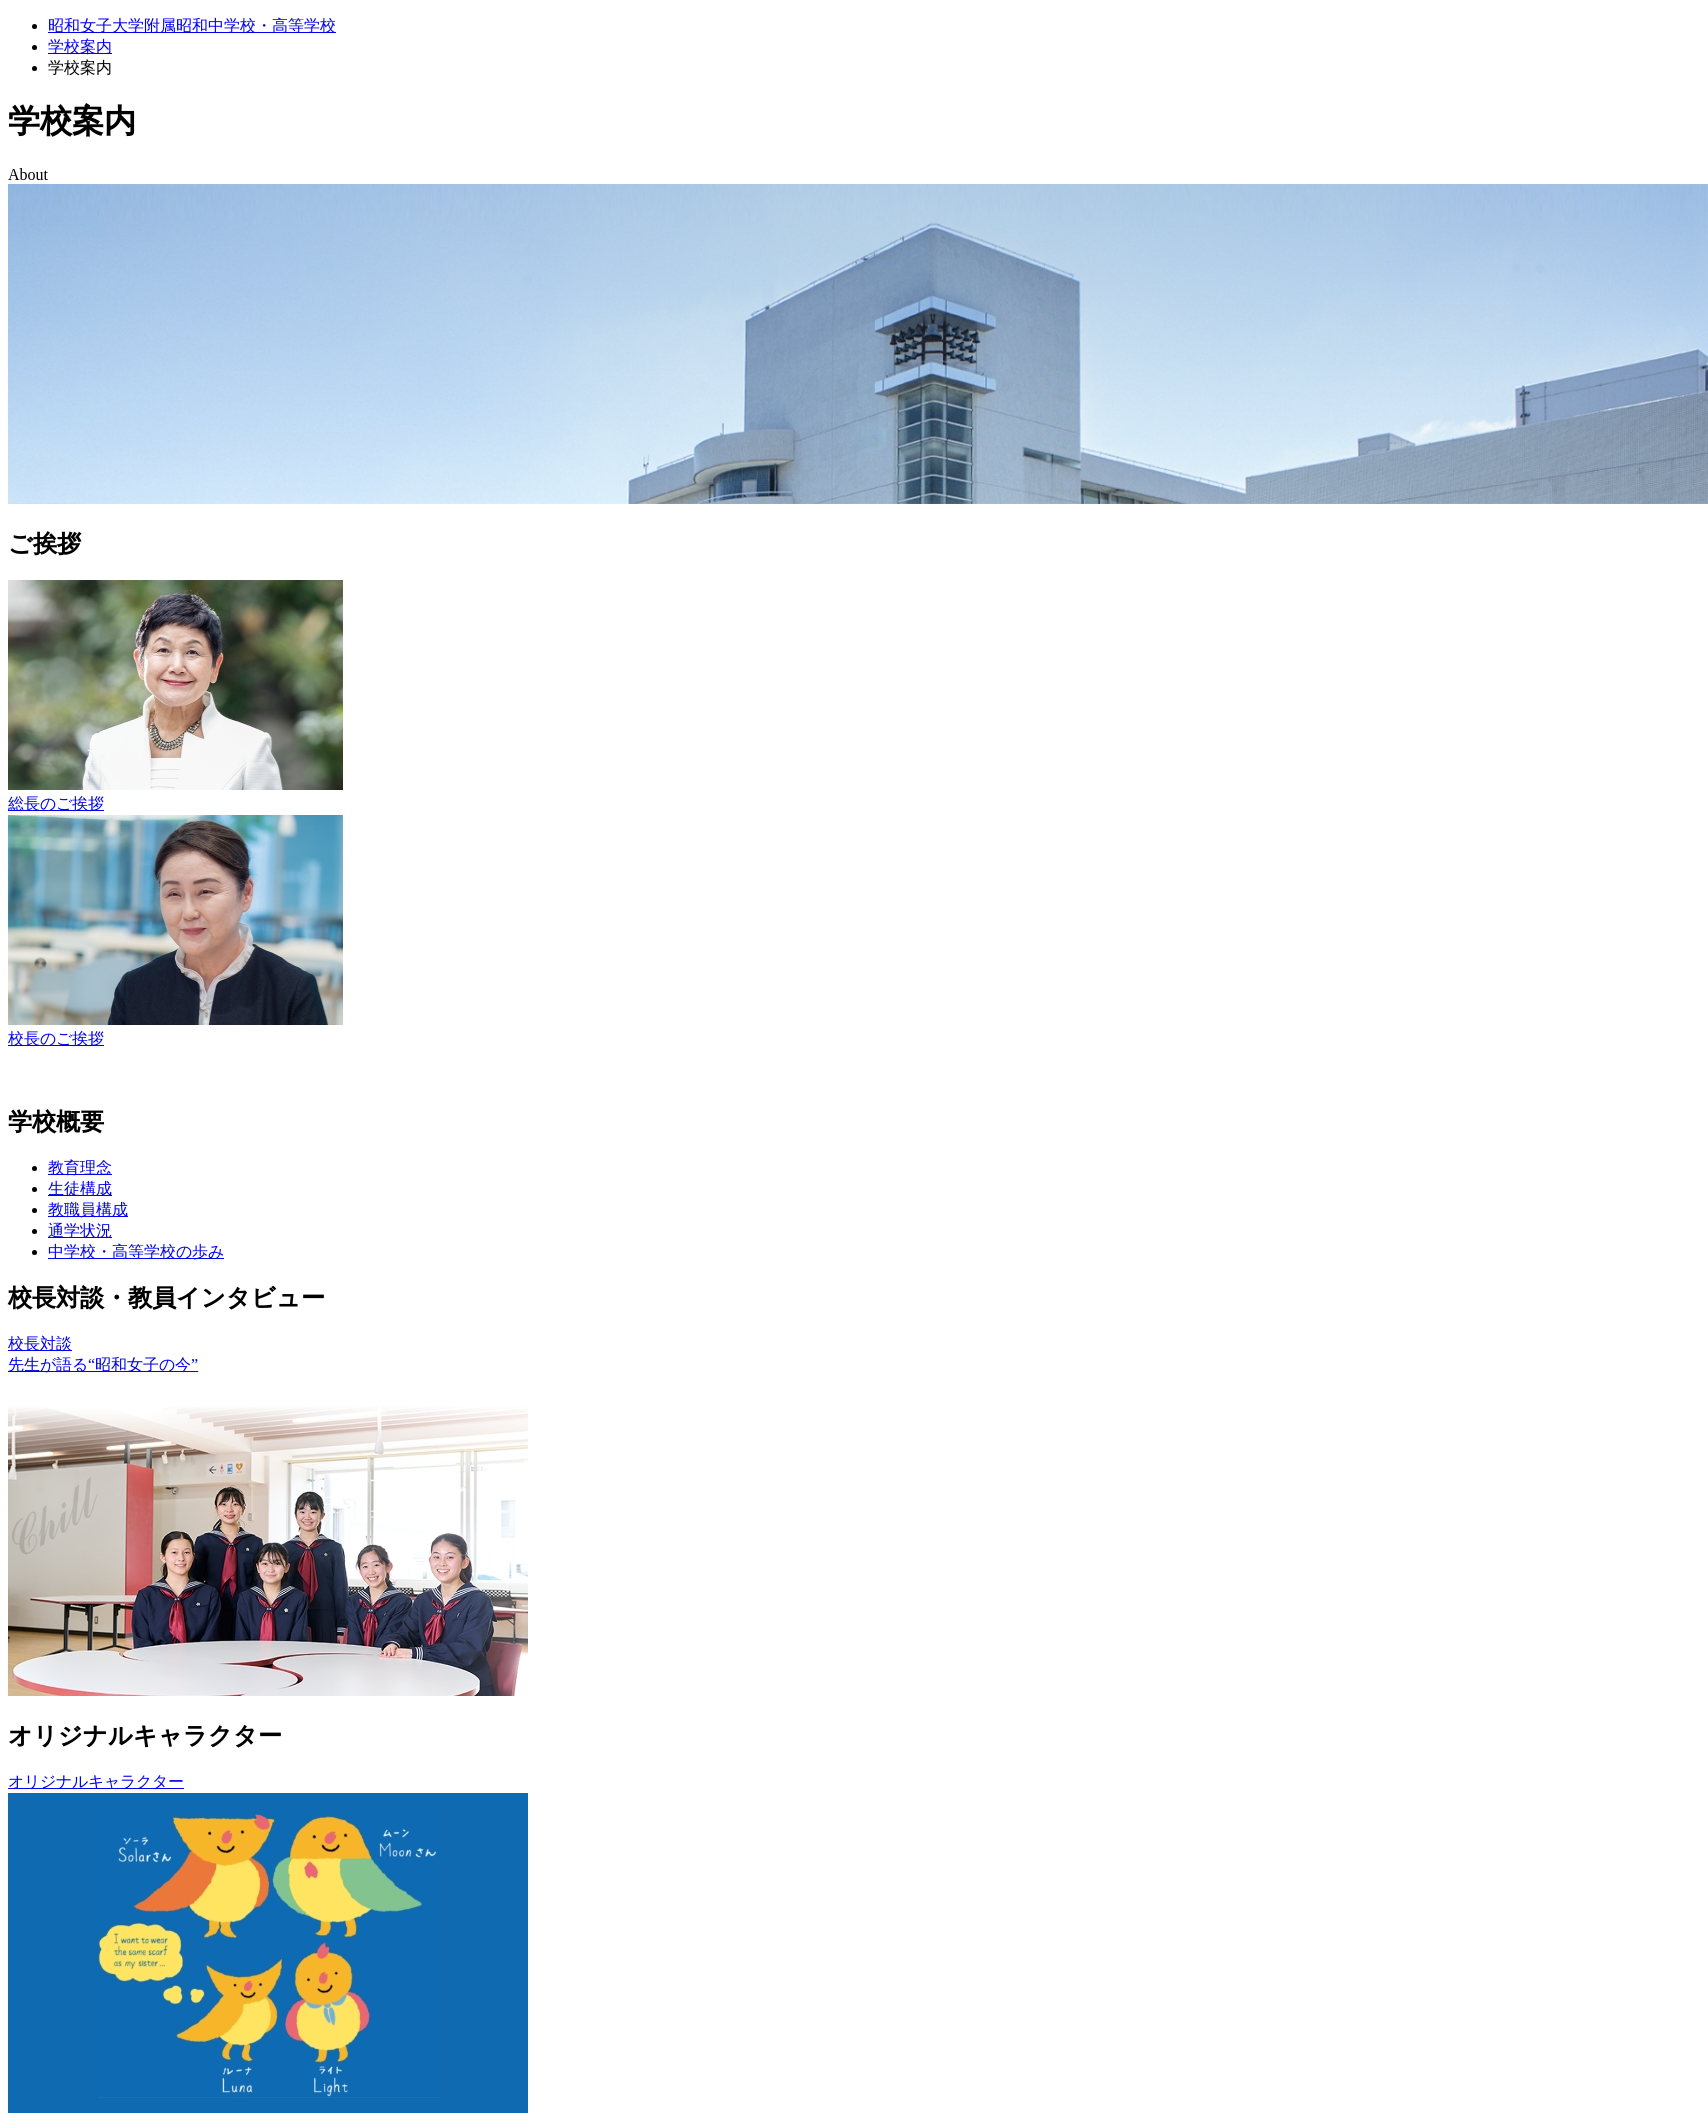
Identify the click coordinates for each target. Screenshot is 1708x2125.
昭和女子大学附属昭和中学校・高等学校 (192, 25)
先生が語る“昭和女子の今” (103, 1364)
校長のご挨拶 (56, 1038)
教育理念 (80, 1167)
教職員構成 (88, 1209)
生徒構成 (80, 1188)
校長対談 (40, 1343)
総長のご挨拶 (56, 803)
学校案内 (80, 46)
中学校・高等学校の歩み (136, 1251)
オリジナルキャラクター (96, 1781)
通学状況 (80, 1230)
